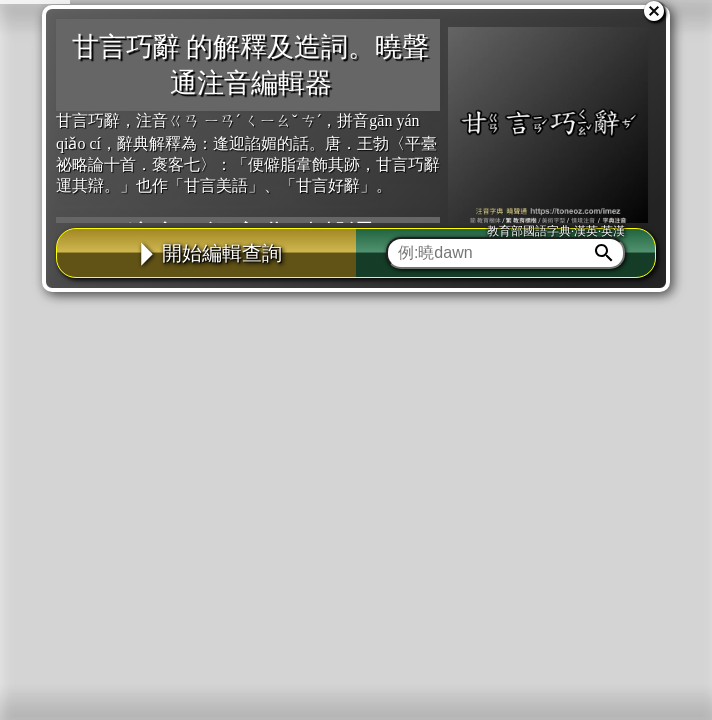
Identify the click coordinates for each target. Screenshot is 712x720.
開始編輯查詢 (207, 253)
